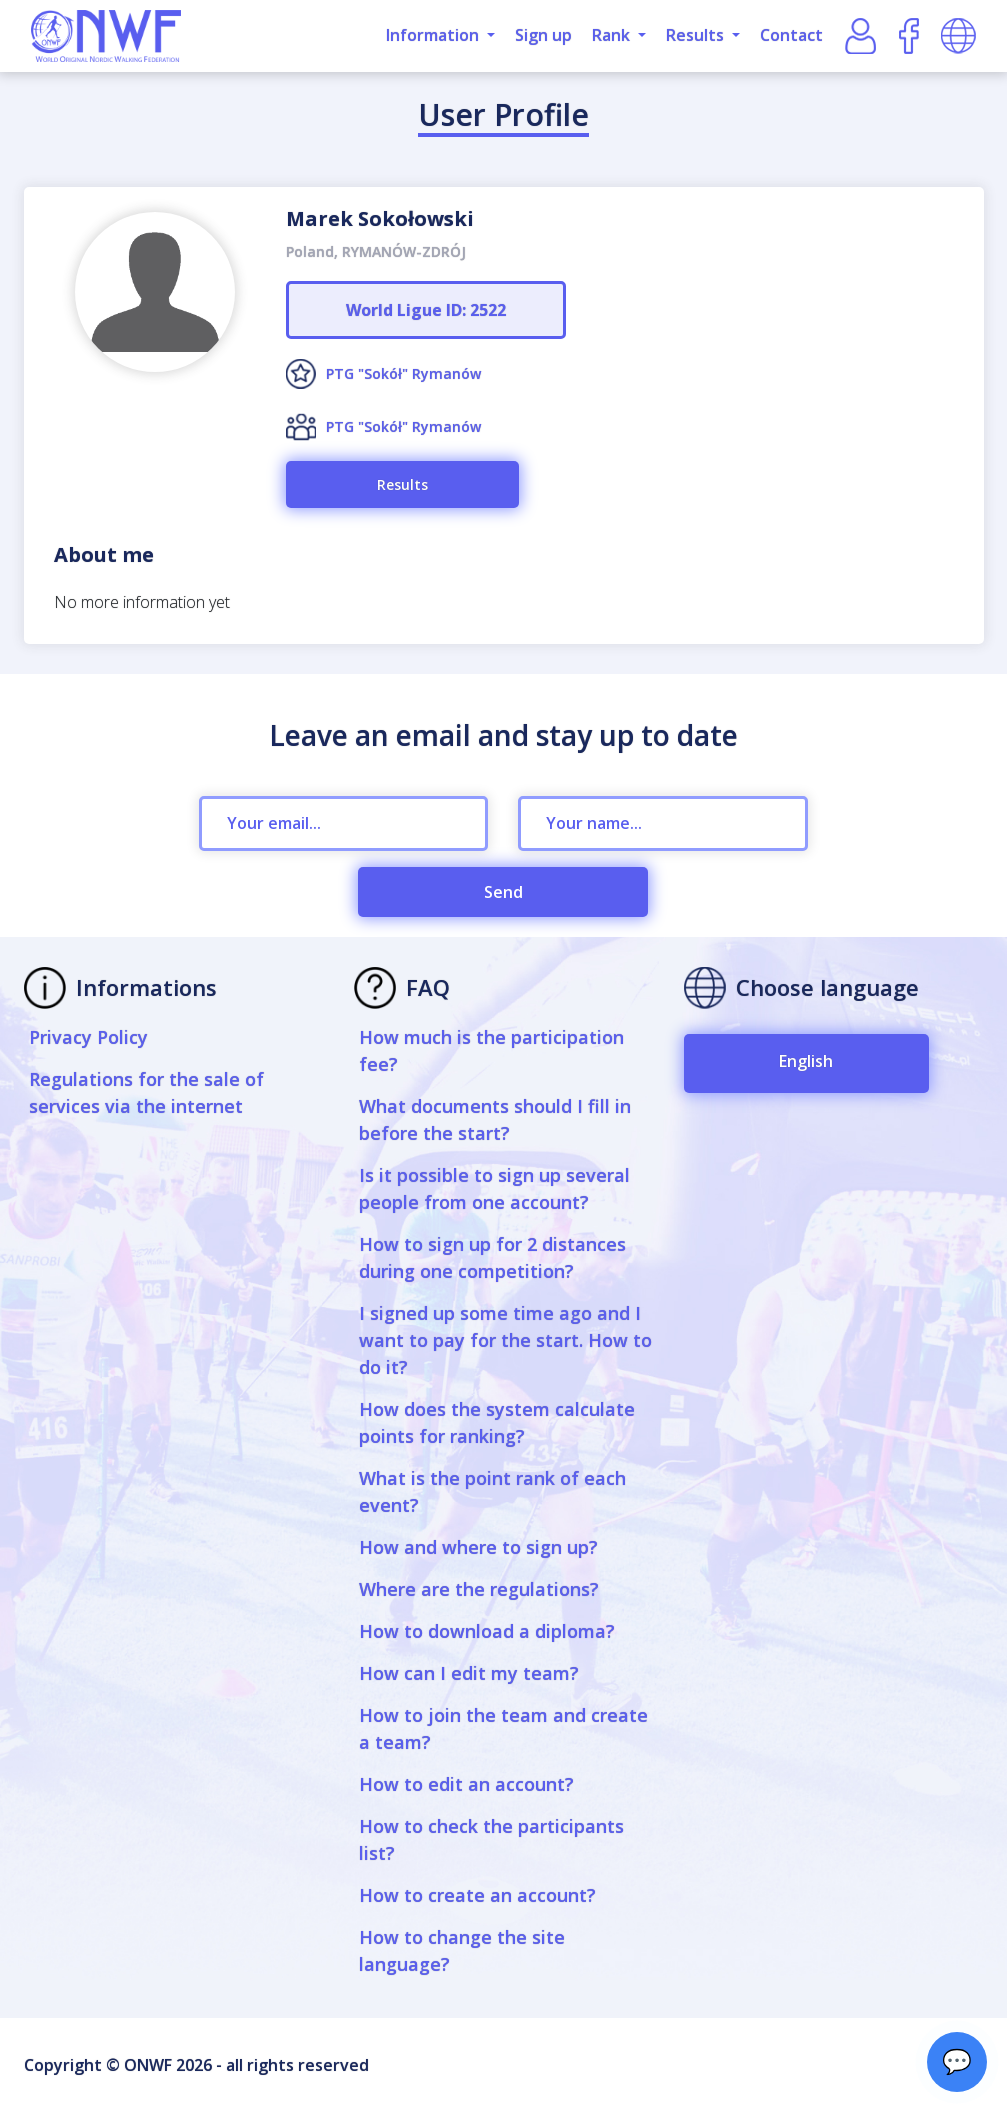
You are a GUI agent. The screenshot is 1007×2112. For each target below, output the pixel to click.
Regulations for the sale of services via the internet (146, 1092)
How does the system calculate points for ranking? (497, 1422)
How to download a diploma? (487, 1631)
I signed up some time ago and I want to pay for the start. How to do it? (505, 1340)
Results (402, 484)
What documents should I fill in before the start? (495, 1119)
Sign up (543, 35)
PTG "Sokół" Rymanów (403, 373)
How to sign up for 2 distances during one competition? (492, 1257)
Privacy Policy (88, 1037)
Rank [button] (613, 35)
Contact (791, 35)
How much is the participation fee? (491, 1050)
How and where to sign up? (478, 1547)
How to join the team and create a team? (503, 1728)
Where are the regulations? (479, 1589)
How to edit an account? (466, 1784)
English (806, 1061)
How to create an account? (477, 1895)
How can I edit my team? (469, 1673)
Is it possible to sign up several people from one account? (494, 1188)
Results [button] (697, 35)
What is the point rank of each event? (492, 1491)
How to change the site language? (462, 1950)
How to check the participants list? (491, 1839)
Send (503, 892)
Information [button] (434, 35)
